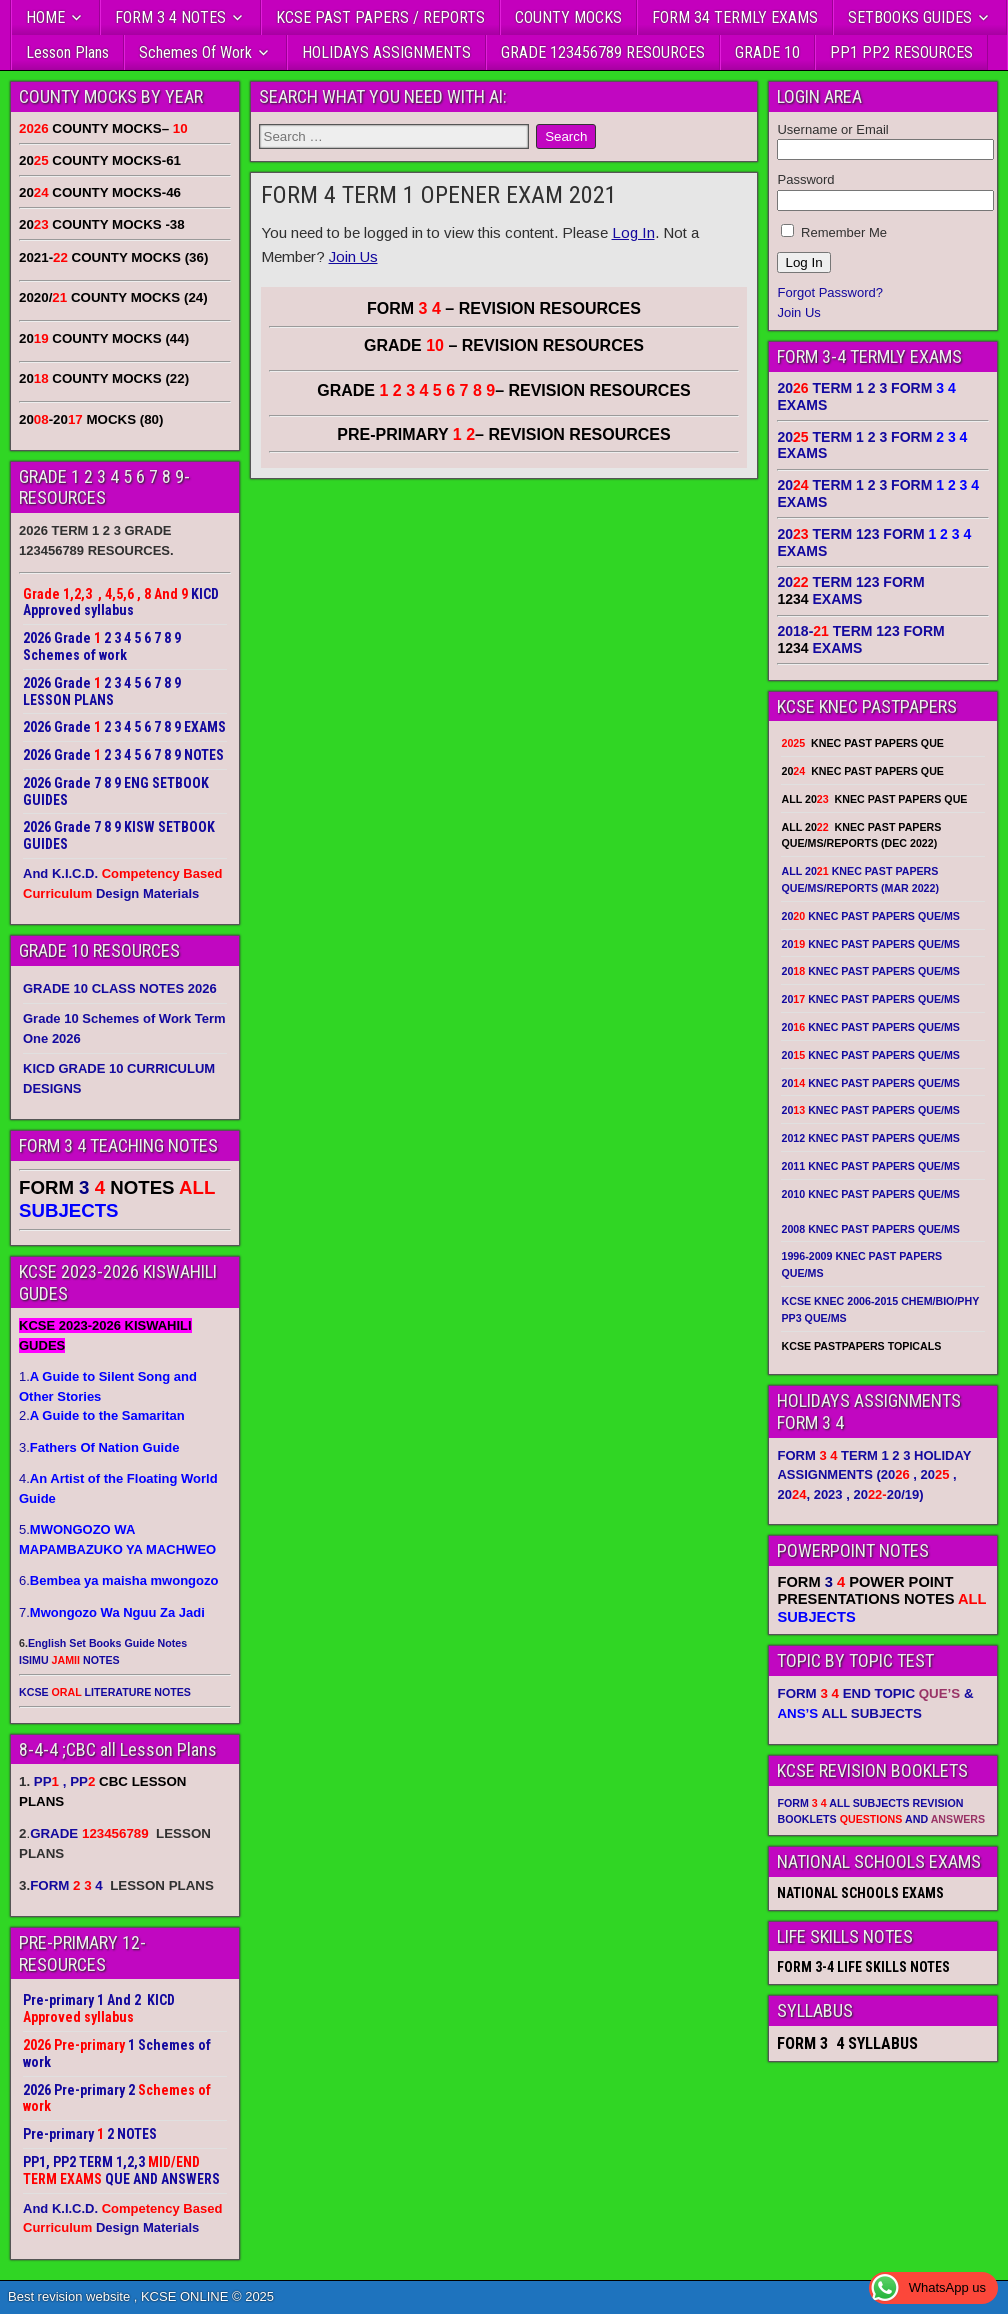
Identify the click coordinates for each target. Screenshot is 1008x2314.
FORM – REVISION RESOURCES (504, 308)
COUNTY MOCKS (568, 17)
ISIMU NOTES (69, 1660)
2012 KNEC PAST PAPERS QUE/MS (870, 1138)
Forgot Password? (830, 292)
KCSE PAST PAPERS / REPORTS (380, 17)
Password (805, 179)
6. (118, 1580)
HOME (45, 17)
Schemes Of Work (195, 52)
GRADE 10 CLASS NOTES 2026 (120, 988)
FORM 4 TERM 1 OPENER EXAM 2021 (439, 195)
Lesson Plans (67, 52)
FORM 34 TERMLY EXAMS (735, 17)
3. (99, 1447)
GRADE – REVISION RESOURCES (504, 390)
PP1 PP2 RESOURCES (901, 52)
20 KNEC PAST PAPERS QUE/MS (870, 916)
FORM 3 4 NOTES (170, 17)
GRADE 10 (767, 52)
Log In (633, 232)
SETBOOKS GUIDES (910, 17)
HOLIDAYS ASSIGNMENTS (386, 52)
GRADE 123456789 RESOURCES (603, 52)
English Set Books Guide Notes (107, 1643)
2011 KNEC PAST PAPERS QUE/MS (870, 1166)
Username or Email (832, 129)
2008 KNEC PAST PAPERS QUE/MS (870, 1229)
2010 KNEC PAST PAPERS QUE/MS (870, 1194)
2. (102, 1415)
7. (112, 1612)
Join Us (353, 256)
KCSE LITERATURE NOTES (105, 1692)
